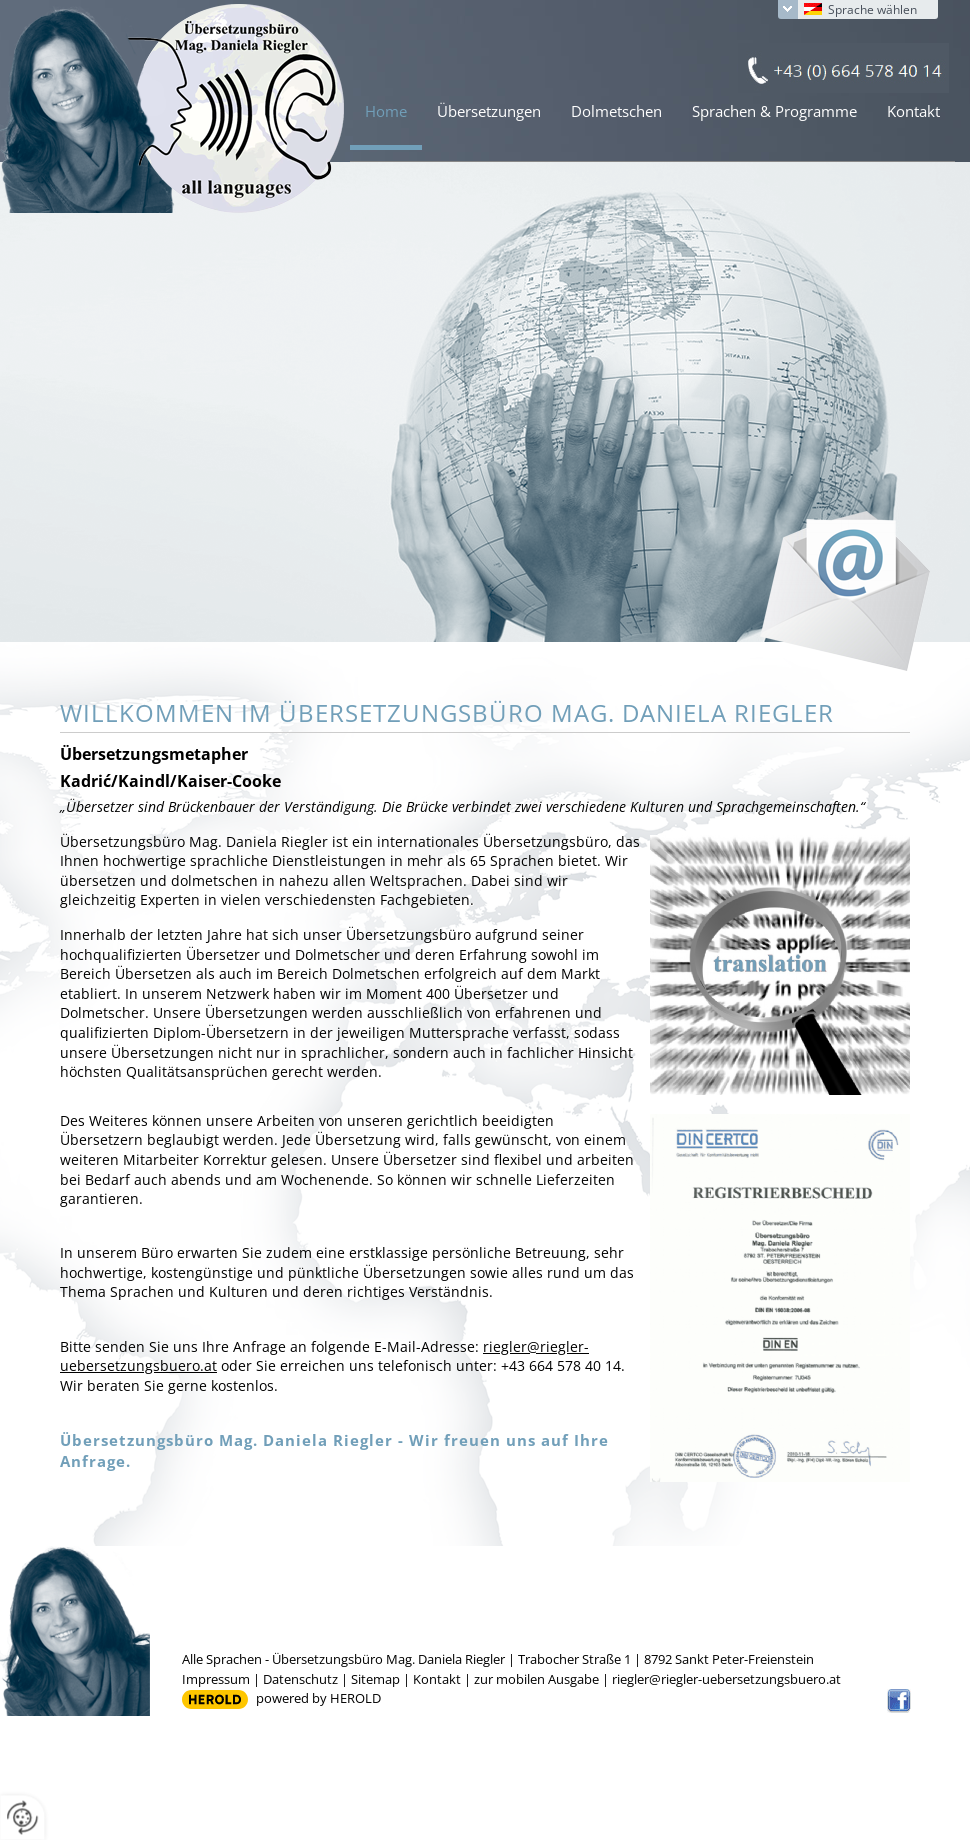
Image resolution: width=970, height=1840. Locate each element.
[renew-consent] (22, 1817)
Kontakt (913, 111)
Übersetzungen (489, 111)
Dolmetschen (616, 111)
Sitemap (375, 1679)
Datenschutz (300, 1679)
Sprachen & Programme (774, 111)
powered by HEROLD (318, 1698)
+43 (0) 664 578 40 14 (843, 68)
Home (386, 111)
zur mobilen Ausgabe (536, 1679)
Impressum (216, 1679)
